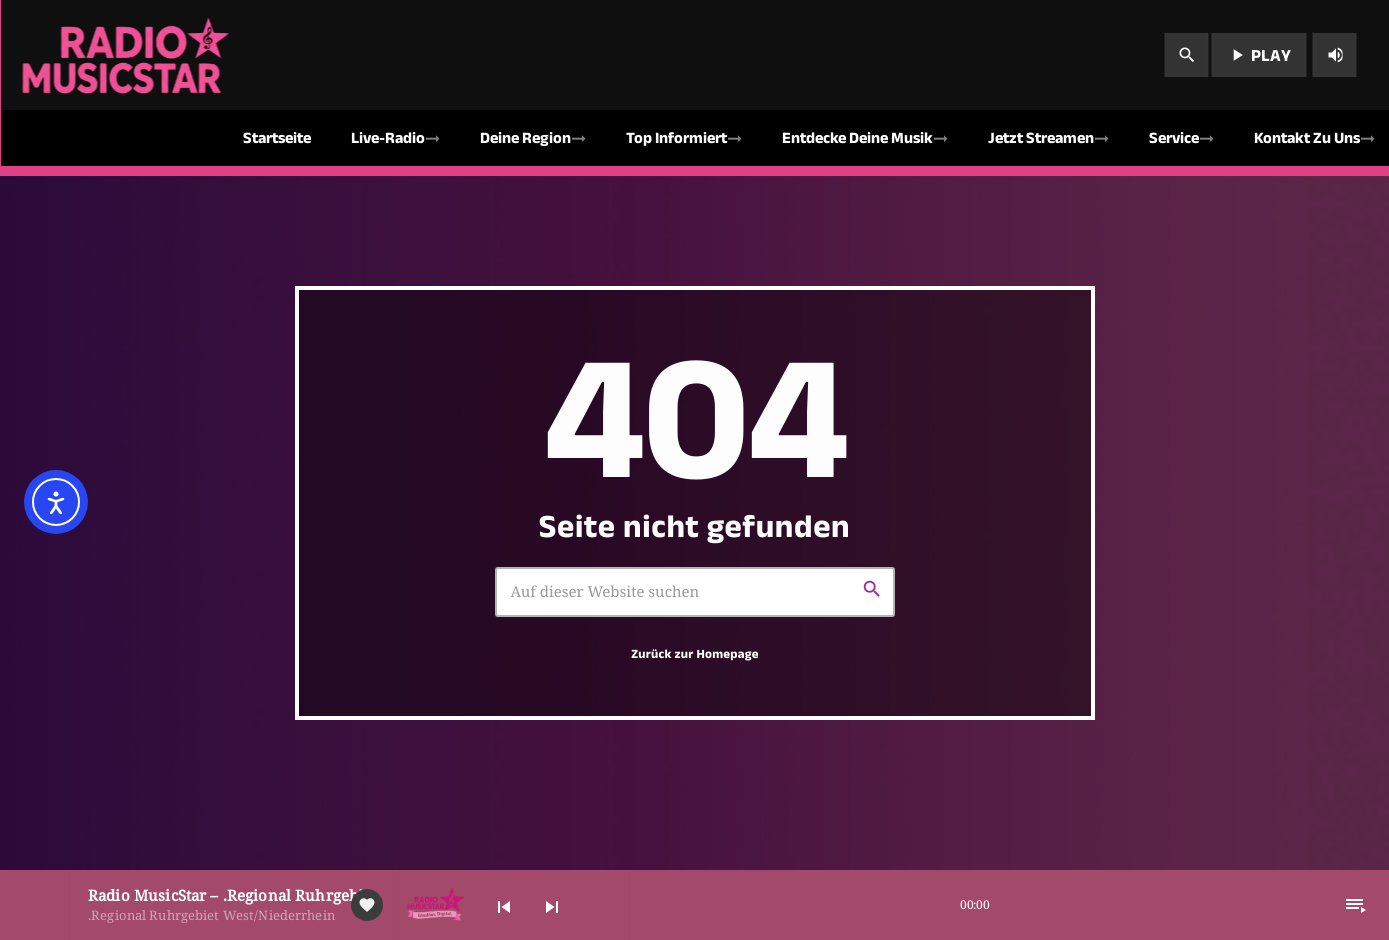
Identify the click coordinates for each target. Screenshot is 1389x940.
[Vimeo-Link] (127, 55)
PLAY (1259, 55)
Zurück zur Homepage (694, 654)
